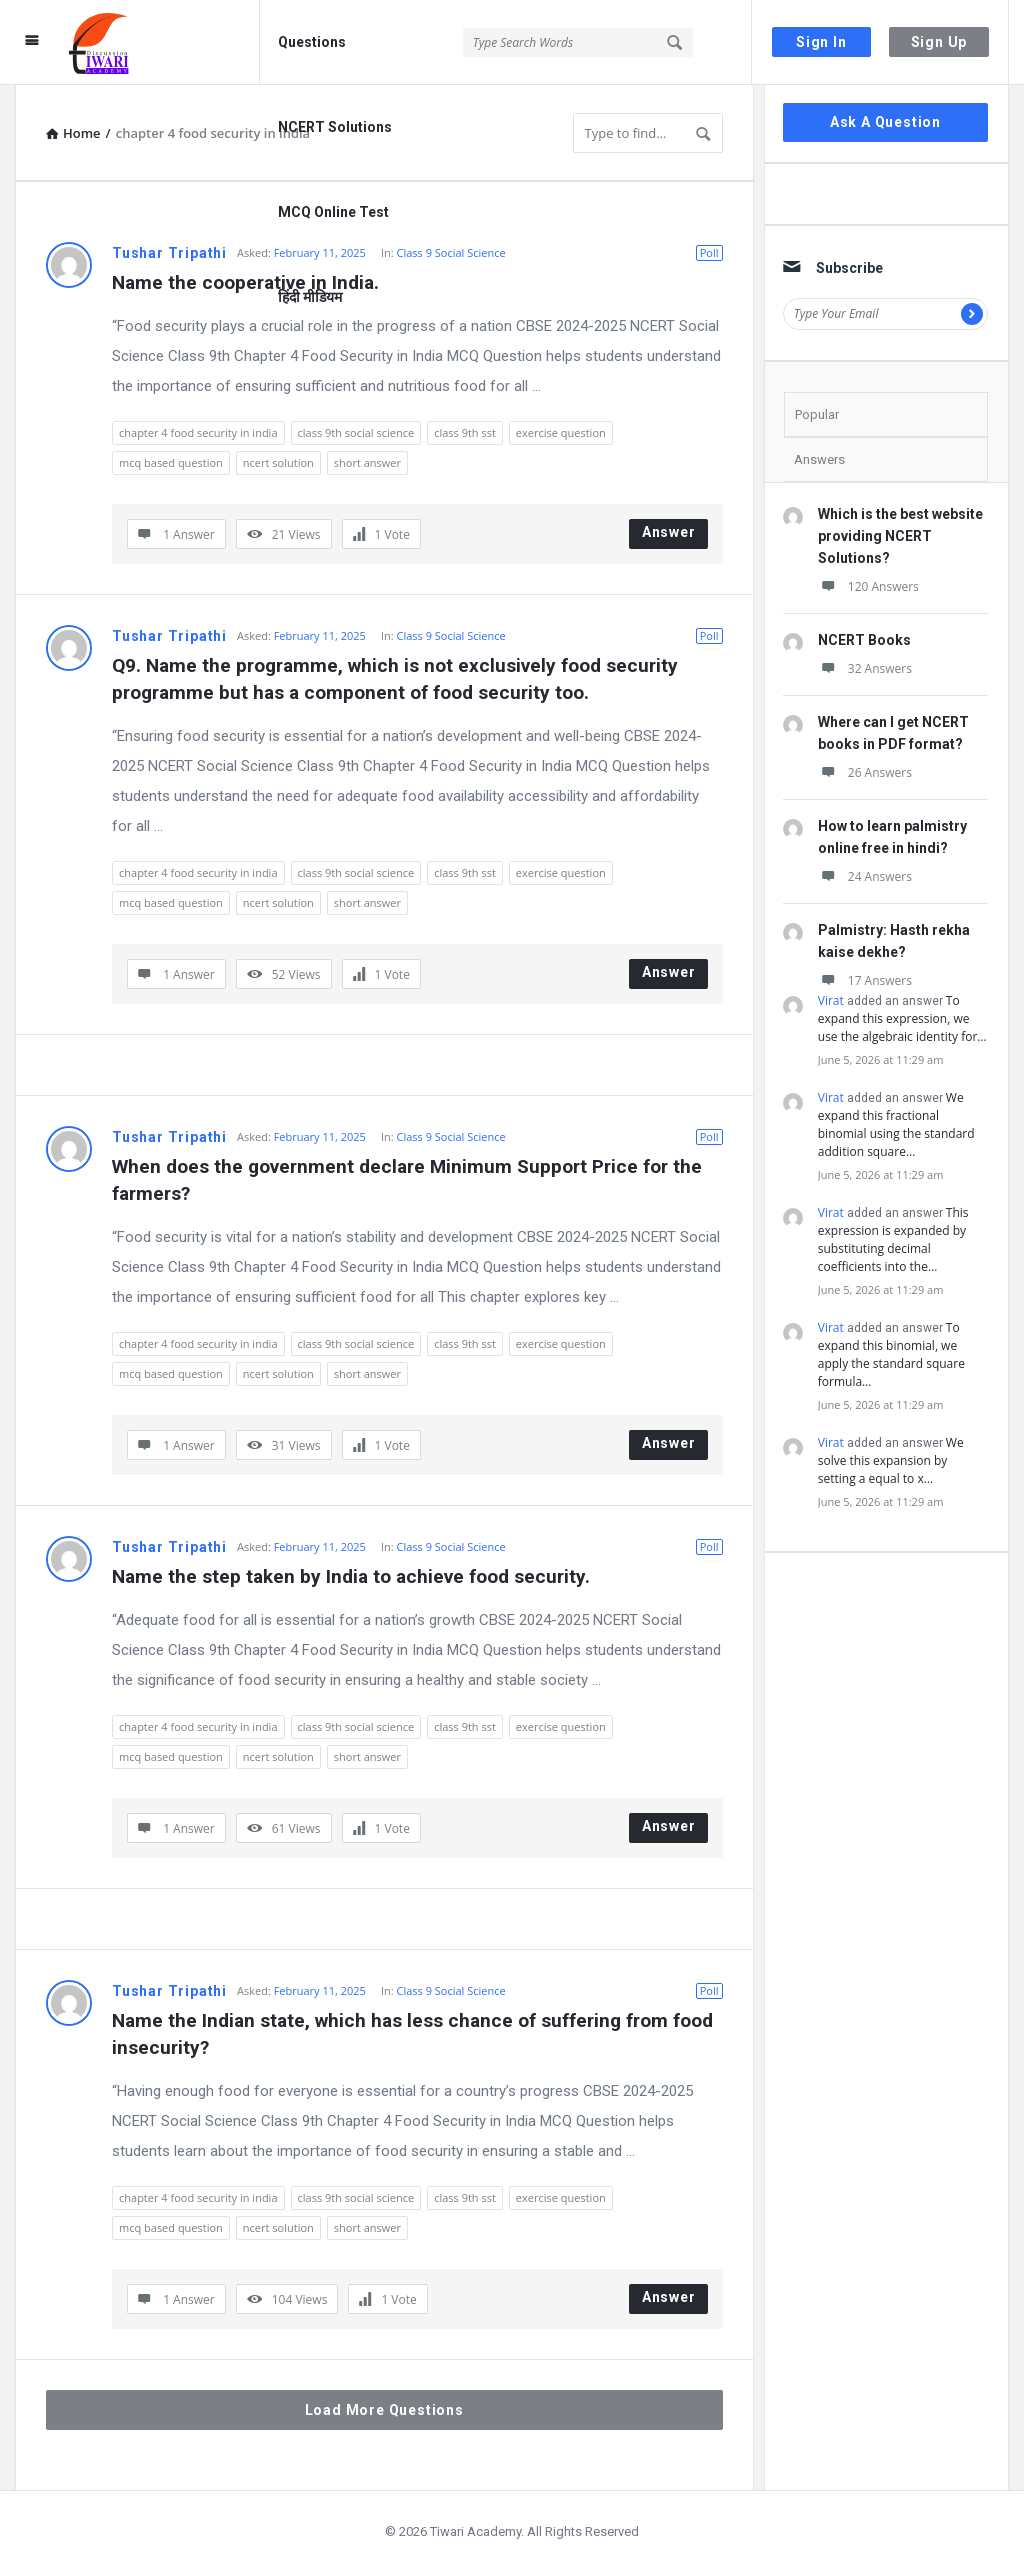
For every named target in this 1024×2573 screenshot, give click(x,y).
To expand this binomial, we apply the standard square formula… (891, 1354)
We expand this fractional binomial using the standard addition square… (896, 1124)
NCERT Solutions (335, 127)
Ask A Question (885, 122)
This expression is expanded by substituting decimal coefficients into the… (893, 1239)
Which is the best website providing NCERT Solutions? (900, 536)
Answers (819, 459)
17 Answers (865, 980)
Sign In (821, 42)
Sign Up (939, 42)
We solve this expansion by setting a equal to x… (891, 1460)
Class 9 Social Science (450, 252)
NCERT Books (864, 640)
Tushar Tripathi (169, 253)
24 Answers (865, 876)
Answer (669, 532)
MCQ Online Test (333, 212)
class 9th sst (465, 432)
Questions (312, 42)
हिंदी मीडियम (310, 297)
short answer (367, 462)
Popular (817, 414)
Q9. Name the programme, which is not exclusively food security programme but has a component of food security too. (397, 679)
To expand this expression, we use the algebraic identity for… (902, 1018)
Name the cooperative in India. (245, 282)
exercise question (561, 432)
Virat (831, 1000)
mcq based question (171, 462)
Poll (709, 252)
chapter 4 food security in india (198, 432)
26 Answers (865, 772)
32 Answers (865, 668)
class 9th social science (356, 432)
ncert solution (278, 462)
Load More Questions (384, 2410)
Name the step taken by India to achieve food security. (351, 1576)
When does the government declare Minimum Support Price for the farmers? (409, 1180)
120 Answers (868, 586)
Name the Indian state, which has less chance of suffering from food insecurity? (415, 2034)
